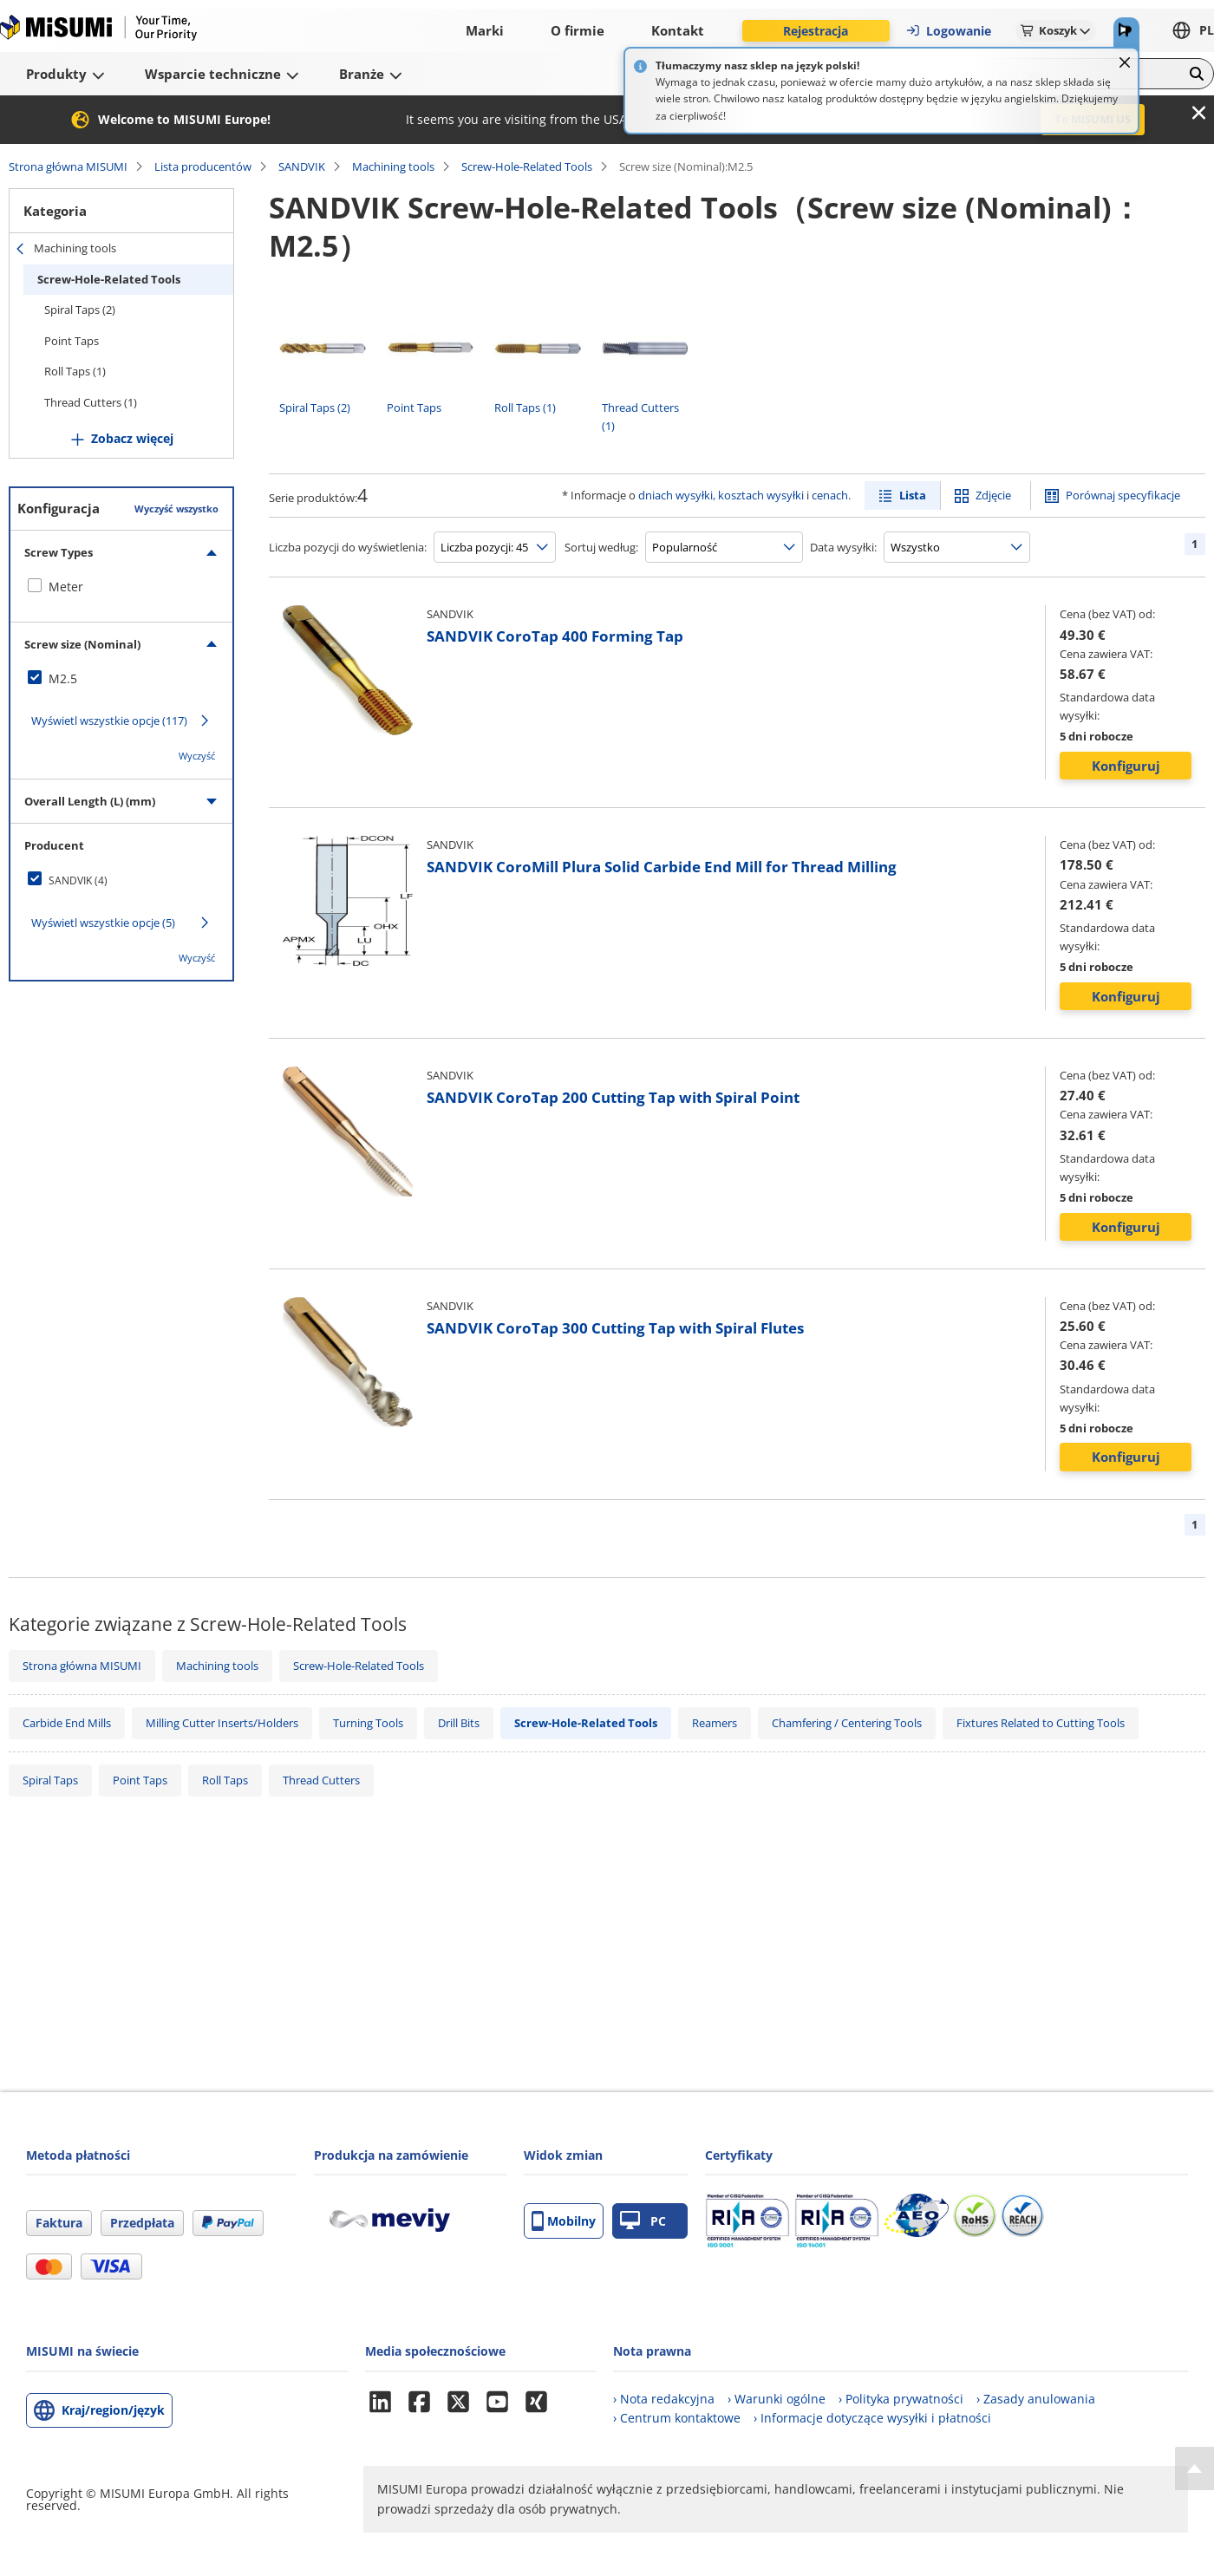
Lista (912, 495)
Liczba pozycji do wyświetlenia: (348, 547)
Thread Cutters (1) (90, 402)
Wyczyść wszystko (176, 508)
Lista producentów (202, 166)
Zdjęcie (993, 495)
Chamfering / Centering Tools (847, 1723)
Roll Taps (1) (75, 371)
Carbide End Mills (67, 1723)
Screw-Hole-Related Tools (526, 166)
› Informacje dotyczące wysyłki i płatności (872, 2418)
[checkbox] (121, 587)
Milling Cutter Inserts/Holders (222, 1723)
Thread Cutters (321, 1780)
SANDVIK (301, 166)
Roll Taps (225, 1780)
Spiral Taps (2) (79, 309)
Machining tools (393, 166)
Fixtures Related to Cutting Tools (1040, 1723)
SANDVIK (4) (78, 880)
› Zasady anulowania (1035, 2398)
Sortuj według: (601, 547)
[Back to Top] (1194, 2468)
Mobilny (564, 2221)
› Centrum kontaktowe (677, 2418)
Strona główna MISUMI (68, 166)
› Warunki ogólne (777, 2398)
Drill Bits (459, 1723)
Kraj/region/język (113, 2410)
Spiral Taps (50, 1780)
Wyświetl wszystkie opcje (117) (109, 720)
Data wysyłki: (843, 547)
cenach (830, 495)
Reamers (714, 1723)
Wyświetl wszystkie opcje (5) (103, 922)
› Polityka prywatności (901, 2398)
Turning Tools (368, 1723)
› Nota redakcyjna (664, 2398)
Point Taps (71, 341)
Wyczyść (197, 755)
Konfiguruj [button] (1126, 765)
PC (643, 2221)
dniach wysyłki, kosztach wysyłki (721, 495)
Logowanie (948, 31)
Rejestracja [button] (815, 31)
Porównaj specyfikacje (1123, 495)
